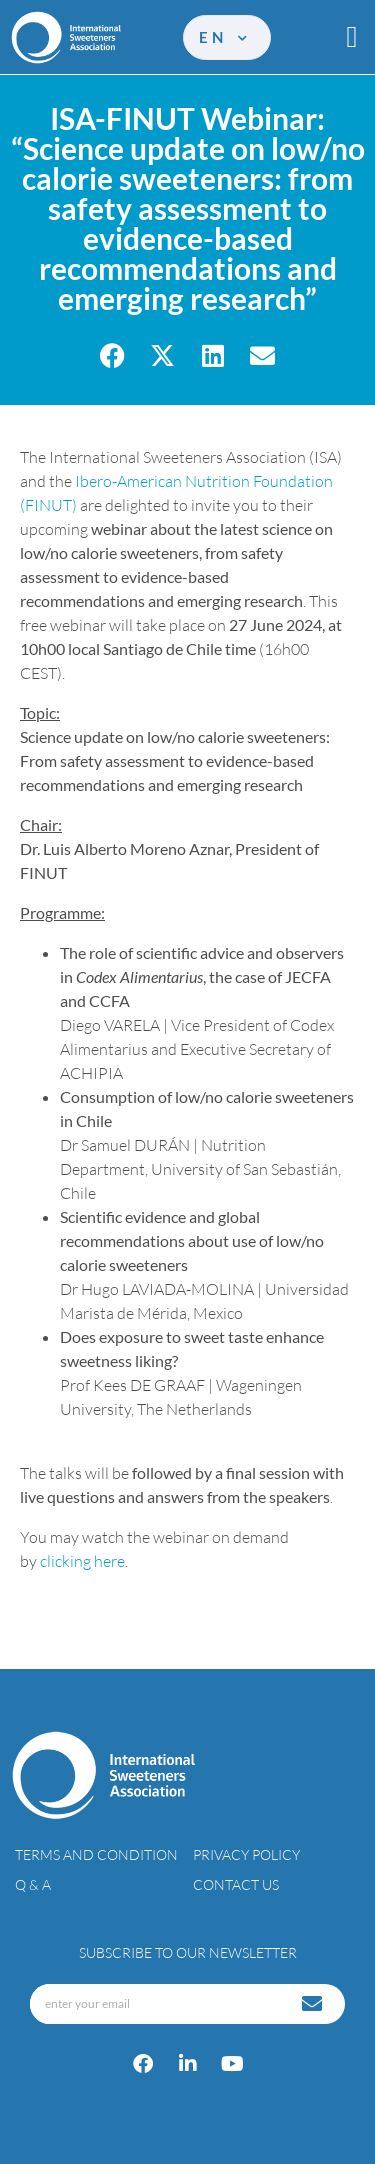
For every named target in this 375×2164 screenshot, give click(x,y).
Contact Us (236, 1884)
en (224, 37)
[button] (352, 37)
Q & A (33, 1884)
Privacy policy (246, 1854)
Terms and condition (96, 1854)
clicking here (82, 1561)
